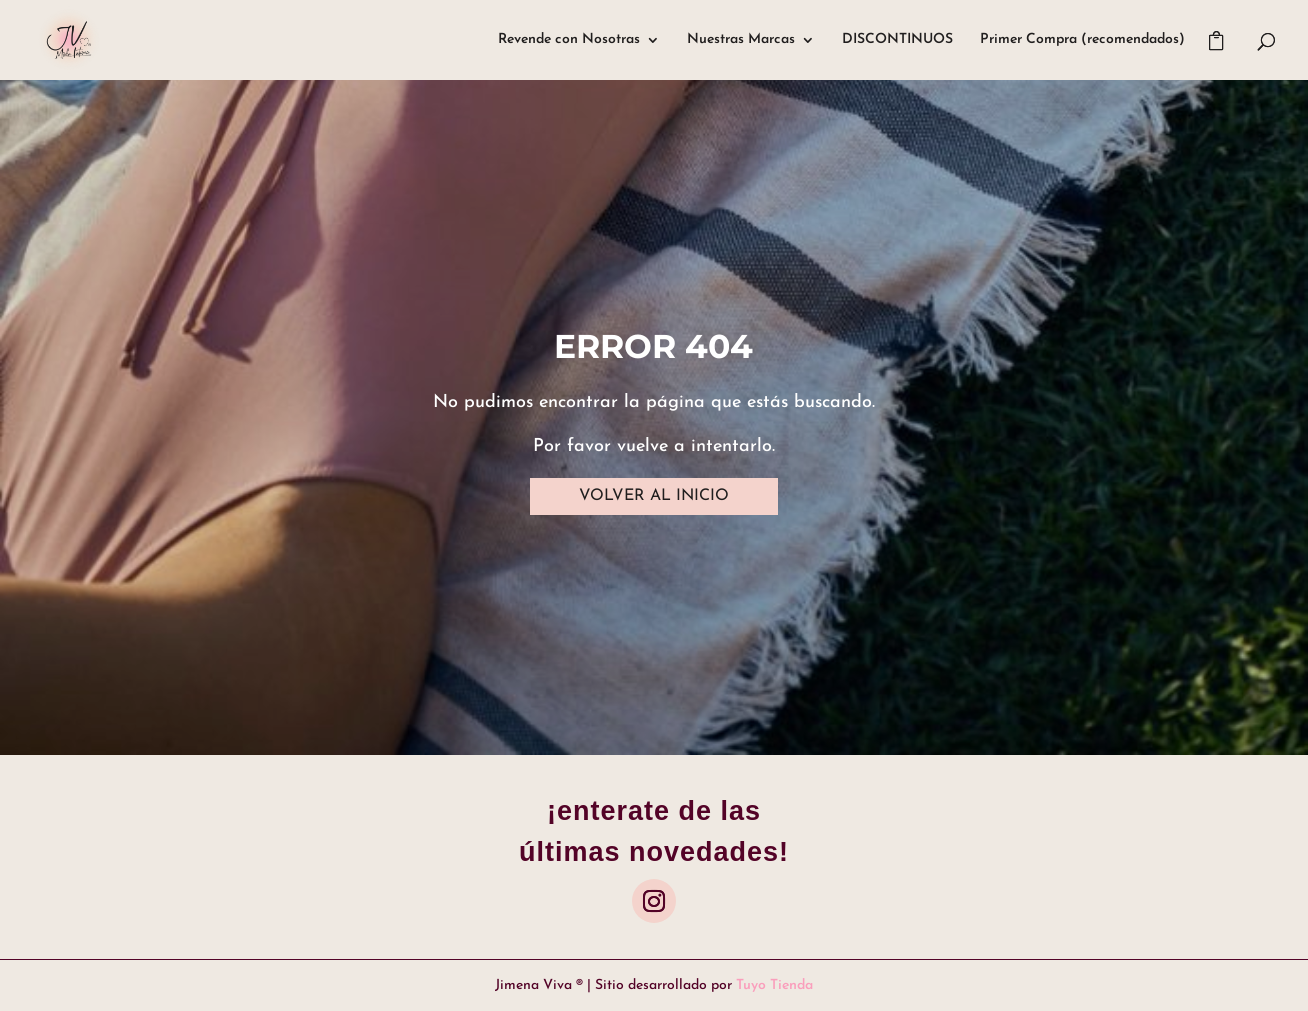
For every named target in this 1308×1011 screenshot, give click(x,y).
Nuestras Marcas (741, 40)
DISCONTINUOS (897, 40)
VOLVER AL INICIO (654, 496)
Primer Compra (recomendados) (1082, 40)
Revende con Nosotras (569, 40)
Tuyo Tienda (774, 985)
